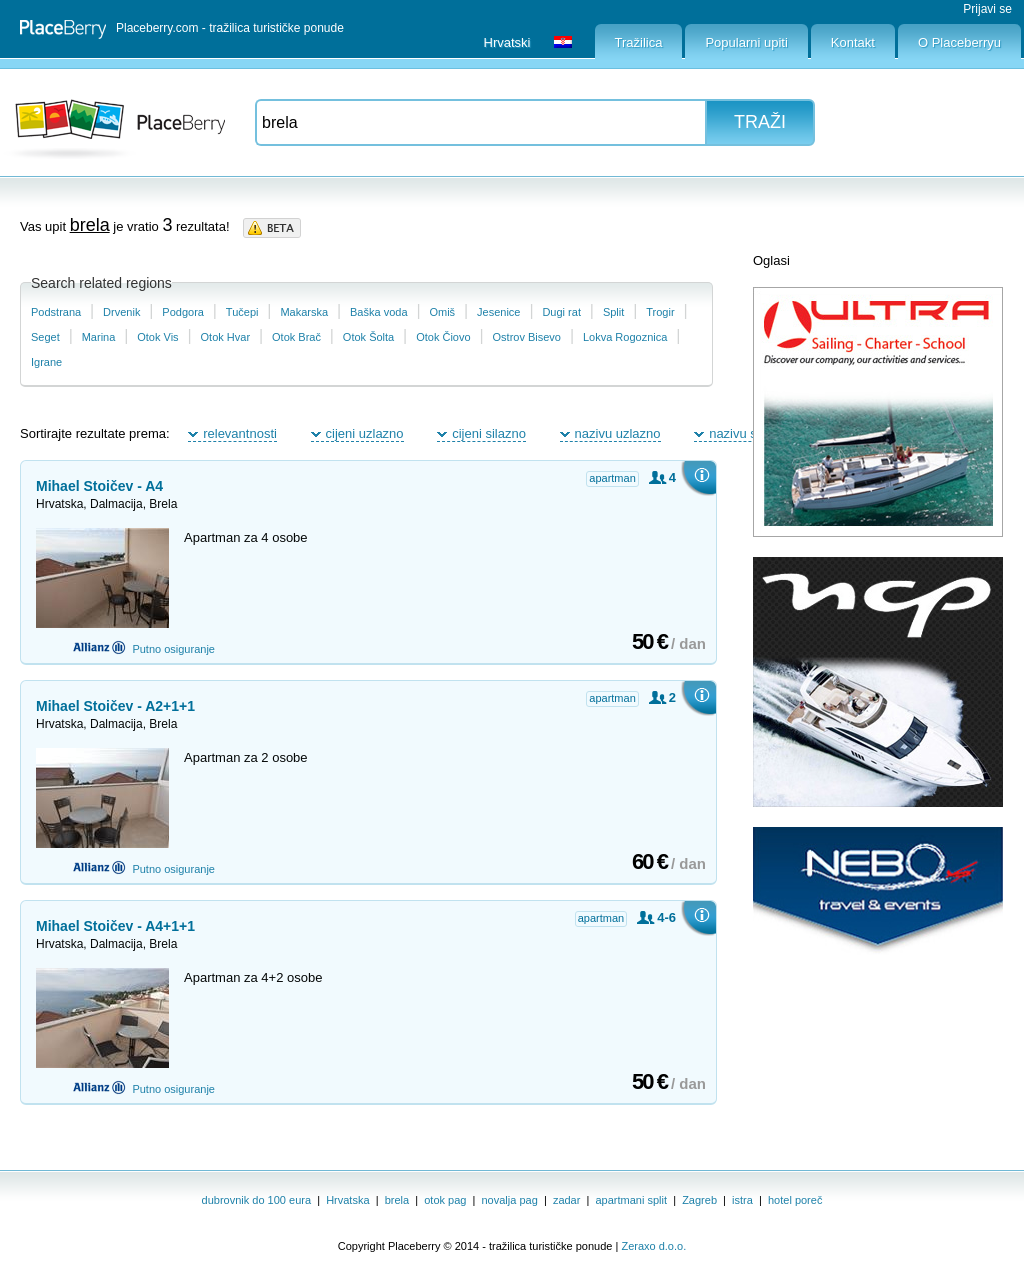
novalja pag (510, 1200)
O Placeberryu (959, 42)
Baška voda (378, 312)
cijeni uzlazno (365, 433)
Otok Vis (157, 337)
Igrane (46, 362)
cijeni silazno (489, 433)
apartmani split (632, 1200)
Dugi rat (561, 312)
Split (613, 312)
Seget (45, 337)
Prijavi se (987, 9)
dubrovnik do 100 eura (256, 1200)
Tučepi (242, 312)
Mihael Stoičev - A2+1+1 (115, 706)
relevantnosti (240, 433)
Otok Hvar (226, 337)
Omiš (442, 312)
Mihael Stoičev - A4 (99, 486)
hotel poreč (795, 1200)
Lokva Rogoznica (625, 337)
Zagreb (699, 1200)
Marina (99, 337)
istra (742, 1200)
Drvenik (121, 312)
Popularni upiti (746, 42)
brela (397, 1200)
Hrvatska (347, 1200)
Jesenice (498, 312)
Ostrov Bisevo (527, 337)
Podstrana (56, 312)
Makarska (304, 312)
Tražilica (639, 42)
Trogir (660, 312)
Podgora (183, 312)
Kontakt (853, 42)
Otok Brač (296, 337)
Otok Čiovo (443, 337)
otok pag (445, 1200)
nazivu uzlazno (618, 433)
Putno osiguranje (144, 647)
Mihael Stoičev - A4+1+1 (115, 926)
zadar (567, 1200)
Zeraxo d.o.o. (653, 1246)
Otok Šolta (368, 337)
